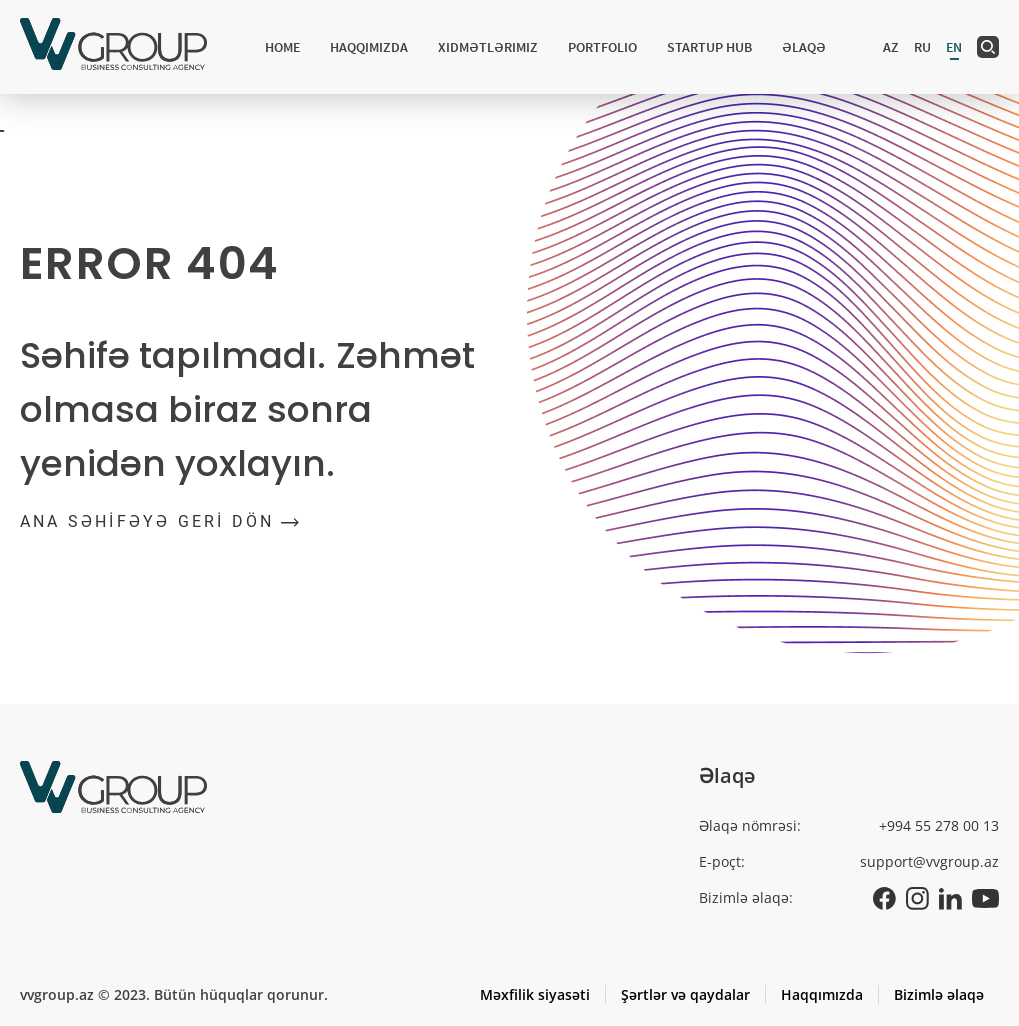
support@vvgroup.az (929, 861)
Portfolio (602, 47)
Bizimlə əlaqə (939, 994)
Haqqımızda (369, 47)
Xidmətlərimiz (488, 47)
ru (922, 47)
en (954, 47)
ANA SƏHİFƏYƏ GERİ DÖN (159, 522)
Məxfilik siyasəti (535, 994)
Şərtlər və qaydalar (685, 994)
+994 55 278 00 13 (939, 825)
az (891, 47)
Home (282, 47)
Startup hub (709, 47)
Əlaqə (804, 47)
